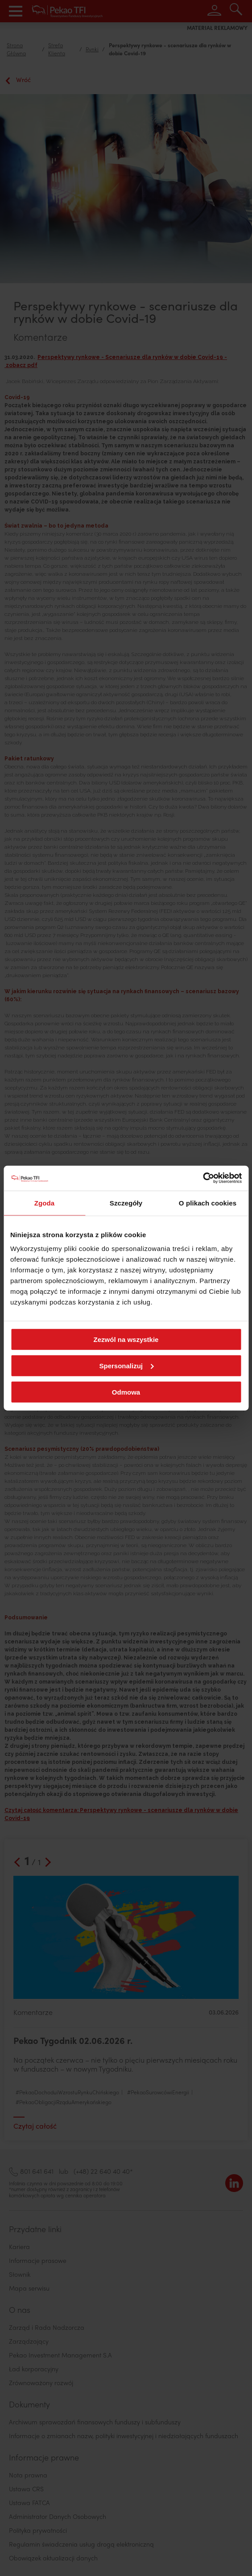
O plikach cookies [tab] (207, 1202)
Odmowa (126, 1391)
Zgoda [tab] (44, 1202)
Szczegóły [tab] (126, 1202)
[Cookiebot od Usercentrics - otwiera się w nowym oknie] (203, 1178)
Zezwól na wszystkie (126, 1339)
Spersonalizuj (126, 1365)
